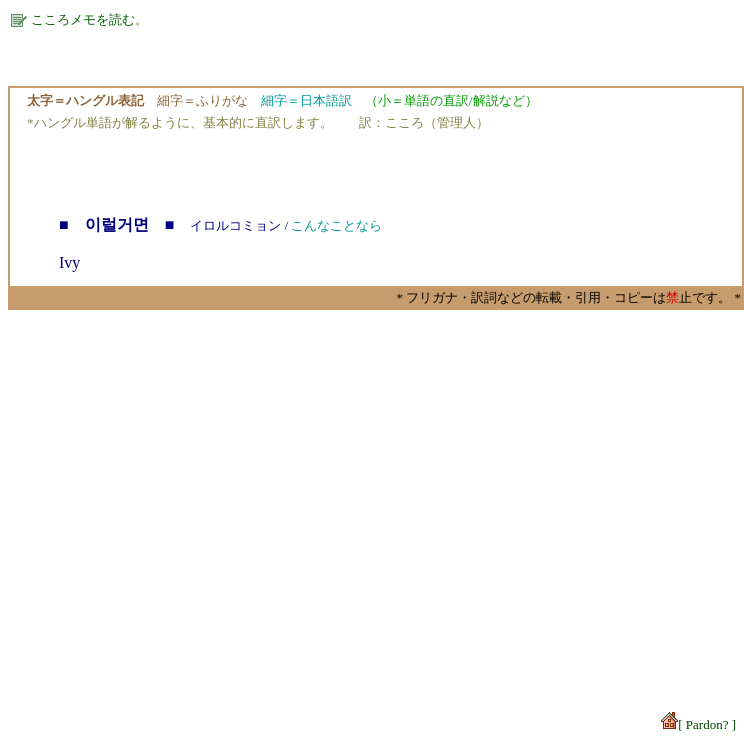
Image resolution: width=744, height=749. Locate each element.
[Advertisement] (372, 484)
